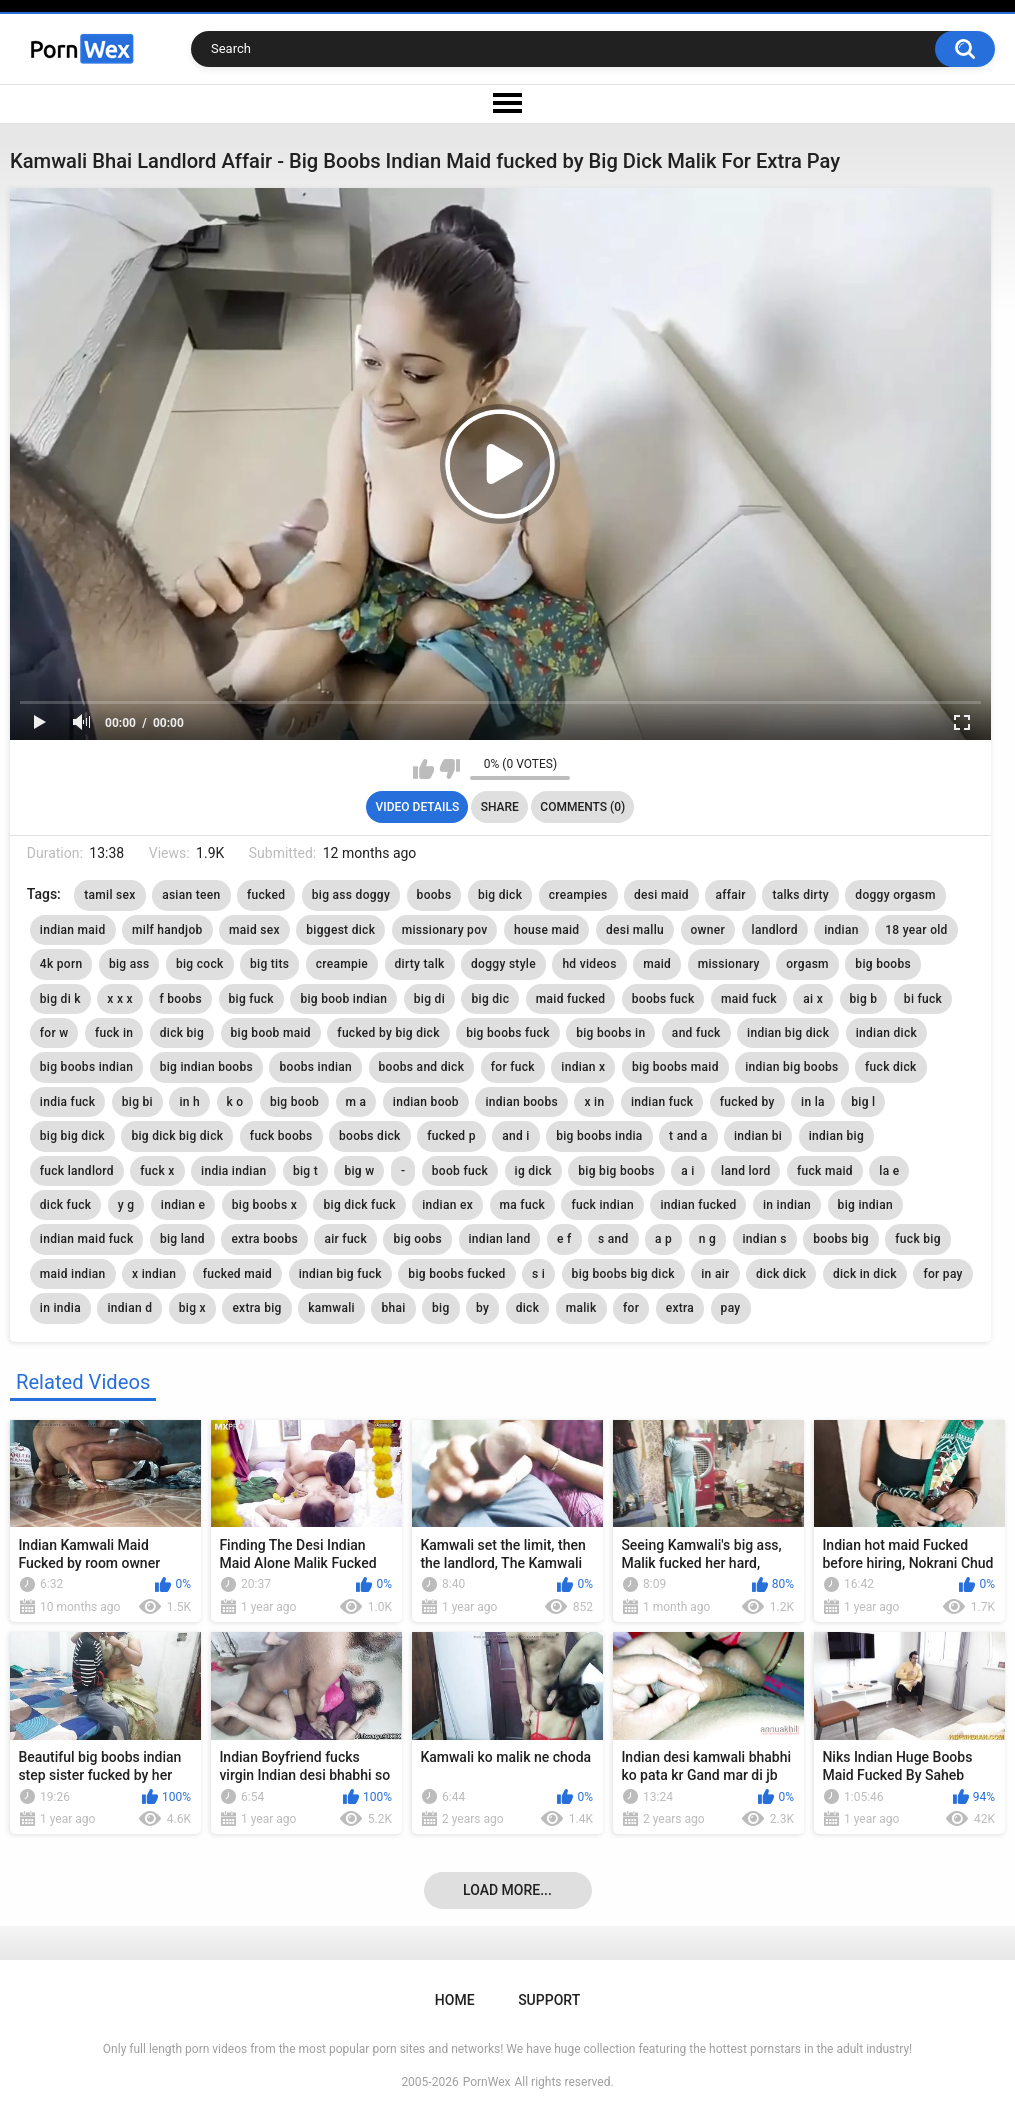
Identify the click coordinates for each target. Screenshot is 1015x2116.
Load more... (507, 1890)
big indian (865, 1205)
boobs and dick (422, 1067)
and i (515, 1136)
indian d (129, 1308)
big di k (60, 999)
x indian (154, 1274)
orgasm (807, 964)
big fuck (251, 999)
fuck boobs (281, 1136)
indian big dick (788, 1033)
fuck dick (890, 1067)
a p (663, 1239)
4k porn (61, 964)
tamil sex (109, 895)
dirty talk (420, 964)
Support (549, 2000)
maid (657, 964)
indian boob (426, 1102)
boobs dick (370, 1136)
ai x (813, 999)
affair (730, 895)
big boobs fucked (456, 1274)
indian (841, 930)
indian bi (758, 1136)
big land (182, 1239)
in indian (787, 1205)
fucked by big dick (388, 1033)
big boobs (883, 964)
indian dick (886, 1033)
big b (864, 999)
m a (356, 1102)
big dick (500, 895)
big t (305, 1171)
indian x (583, 1067)
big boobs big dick (623, 1274)
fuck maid (825, 1171)
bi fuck (923, 999)
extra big (256, 1308)
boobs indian (315, 1067)
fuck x (157, 1171)
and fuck (696, 1033)
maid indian (73, 1274)
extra (680, 1308)
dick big (182, 1033)
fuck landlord (77, 1171)
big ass (129, 964)
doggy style (503, 964)
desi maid (661, 895)
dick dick (781, 1274)
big (441, 1308)
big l (863, 1102)
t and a (688, 1136)
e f (564, 1239)
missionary (729, 964)
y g (126, 1205)
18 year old (916, 930)
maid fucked (571, 999)
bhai (393, 1308)
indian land (500, 1239)
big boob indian (343, 999)
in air (715, 1274)
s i (538, 1274)
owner (708, 930)
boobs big (841, 1239)
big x (192, 1308)
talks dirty (800, 895)
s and (613, 1239)
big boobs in (610, 1033)
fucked (266, 895)
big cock (200, 964)
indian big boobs (791, 1067)
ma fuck (522, 1205)
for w (54, 1033)
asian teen (191, 895)
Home (455, 2000)
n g (707, 1239)
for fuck (513, 1067)
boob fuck (460, 1171)
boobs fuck (663, 999)
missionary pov (445, 930)
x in (594, 1102)
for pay (942, 1274)
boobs (434, 895)
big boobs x (264, 1205)
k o (235, 1102)
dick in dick (865, 1274)
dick (528, 1308)
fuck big (917, 1239)
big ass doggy (351, 895)
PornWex (487, 2082)
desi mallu (635, 930)
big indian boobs (206, 1067)
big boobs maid (675, 1067)
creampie (342, 964)
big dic (490, 999)
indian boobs (521, 1102)
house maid (546, 930)
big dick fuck (359, 1205)
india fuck (67, 1102)
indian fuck (662, 1102)
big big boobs (616, 1171)
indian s (765, 1239)
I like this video (423, 769)
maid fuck (749, 999)
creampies (578, 895)
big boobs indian (86, 1067)
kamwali (331, 1308)
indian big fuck (340, 1274)
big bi (137, 1102)
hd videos (589, 964)
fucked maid (238, 1274)
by (482, 1308)
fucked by (747, 1102)
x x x (120, 999)
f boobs (180, 999)
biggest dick (340, 930)
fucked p (451, 1136)
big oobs (417, 1239)
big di (429, 999)
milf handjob (167, 930)
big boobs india (599, 1136)
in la (813, 1102)
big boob (294, 1102)
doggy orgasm (895, 895)
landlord (775, 930)
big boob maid (271, 1033)
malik (581, 1308)
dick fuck (65, 1205)
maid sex (254, 930)
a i (687, 1171)
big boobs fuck (507, 1033)
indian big (836, 1136)
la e (889, 1171)
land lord (745, 1171)
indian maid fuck (87, 1239)
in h (189, 1102)
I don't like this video (449, 769)
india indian (233, 1171)
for (631, 1308)
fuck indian (602, 1205)
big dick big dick (177, 1136)
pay (731, 1308)
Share (500, 807)
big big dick (72, 1136)
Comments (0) (582, 807)
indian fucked (698, 1205)
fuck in (114, 1033)
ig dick (533, 1171)
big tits (269, 964)
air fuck (345, 1239)
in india (60, 1308)
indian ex (447, 1205)
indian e (183, 1205)
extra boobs (264, 1239)
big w (359, 1171)
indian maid (73, 930)
